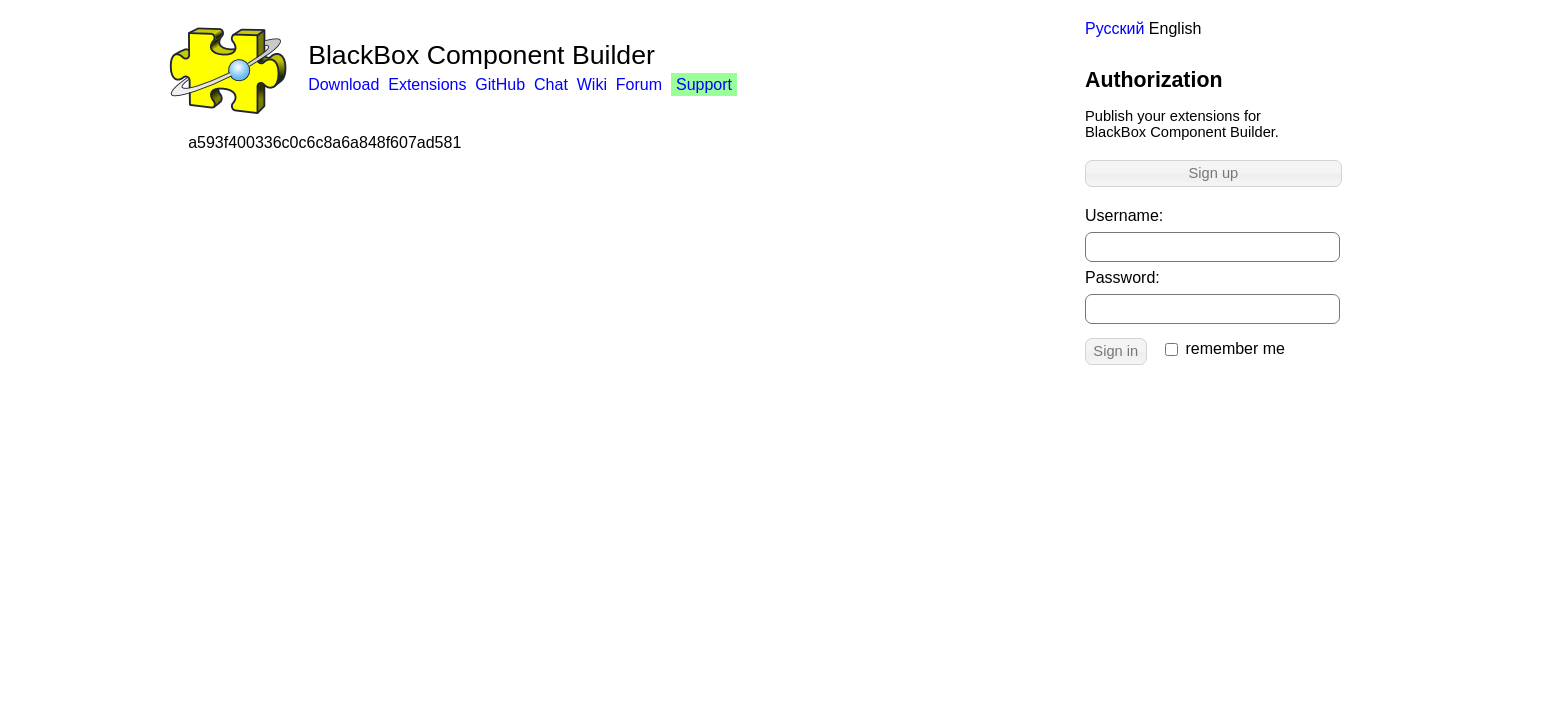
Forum (639, 84)
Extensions (427, 84)
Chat (551, 84)
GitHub (500, 84)
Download (343, 84)
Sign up (1214, 173)
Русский (1114, 28)
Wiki (592, 84)
